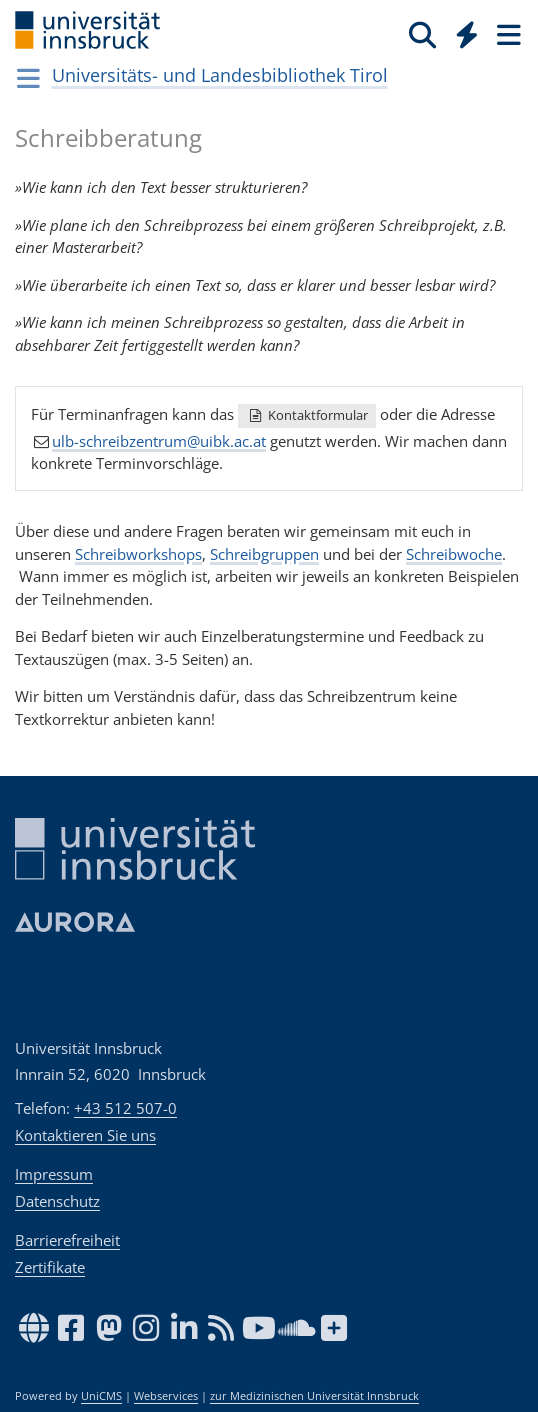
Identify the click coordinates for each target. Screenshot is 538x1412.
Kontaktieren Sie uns (85, 1135)
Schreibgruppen (264, 554)
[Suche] (422, 34)
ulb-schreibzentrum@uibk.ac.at (159, 440)
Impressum (54, 1174)
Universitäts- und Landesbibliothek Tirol (220, 75)
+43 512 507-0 (125, 1108)
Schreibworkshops (138, 554)
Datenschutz (57, 1201)
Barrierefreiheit (67, 1240)
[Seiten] (507, 34)
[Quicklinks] (467, 34)
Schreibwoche (454, 554)
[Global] (461, 31)
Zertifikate (50, 1267)
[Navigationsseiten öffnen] (28, 78)
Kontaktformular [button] (307, 415)
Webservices (166, 1396)
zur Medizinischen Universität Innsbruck (314, 1396)
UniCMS (101, 1396)
